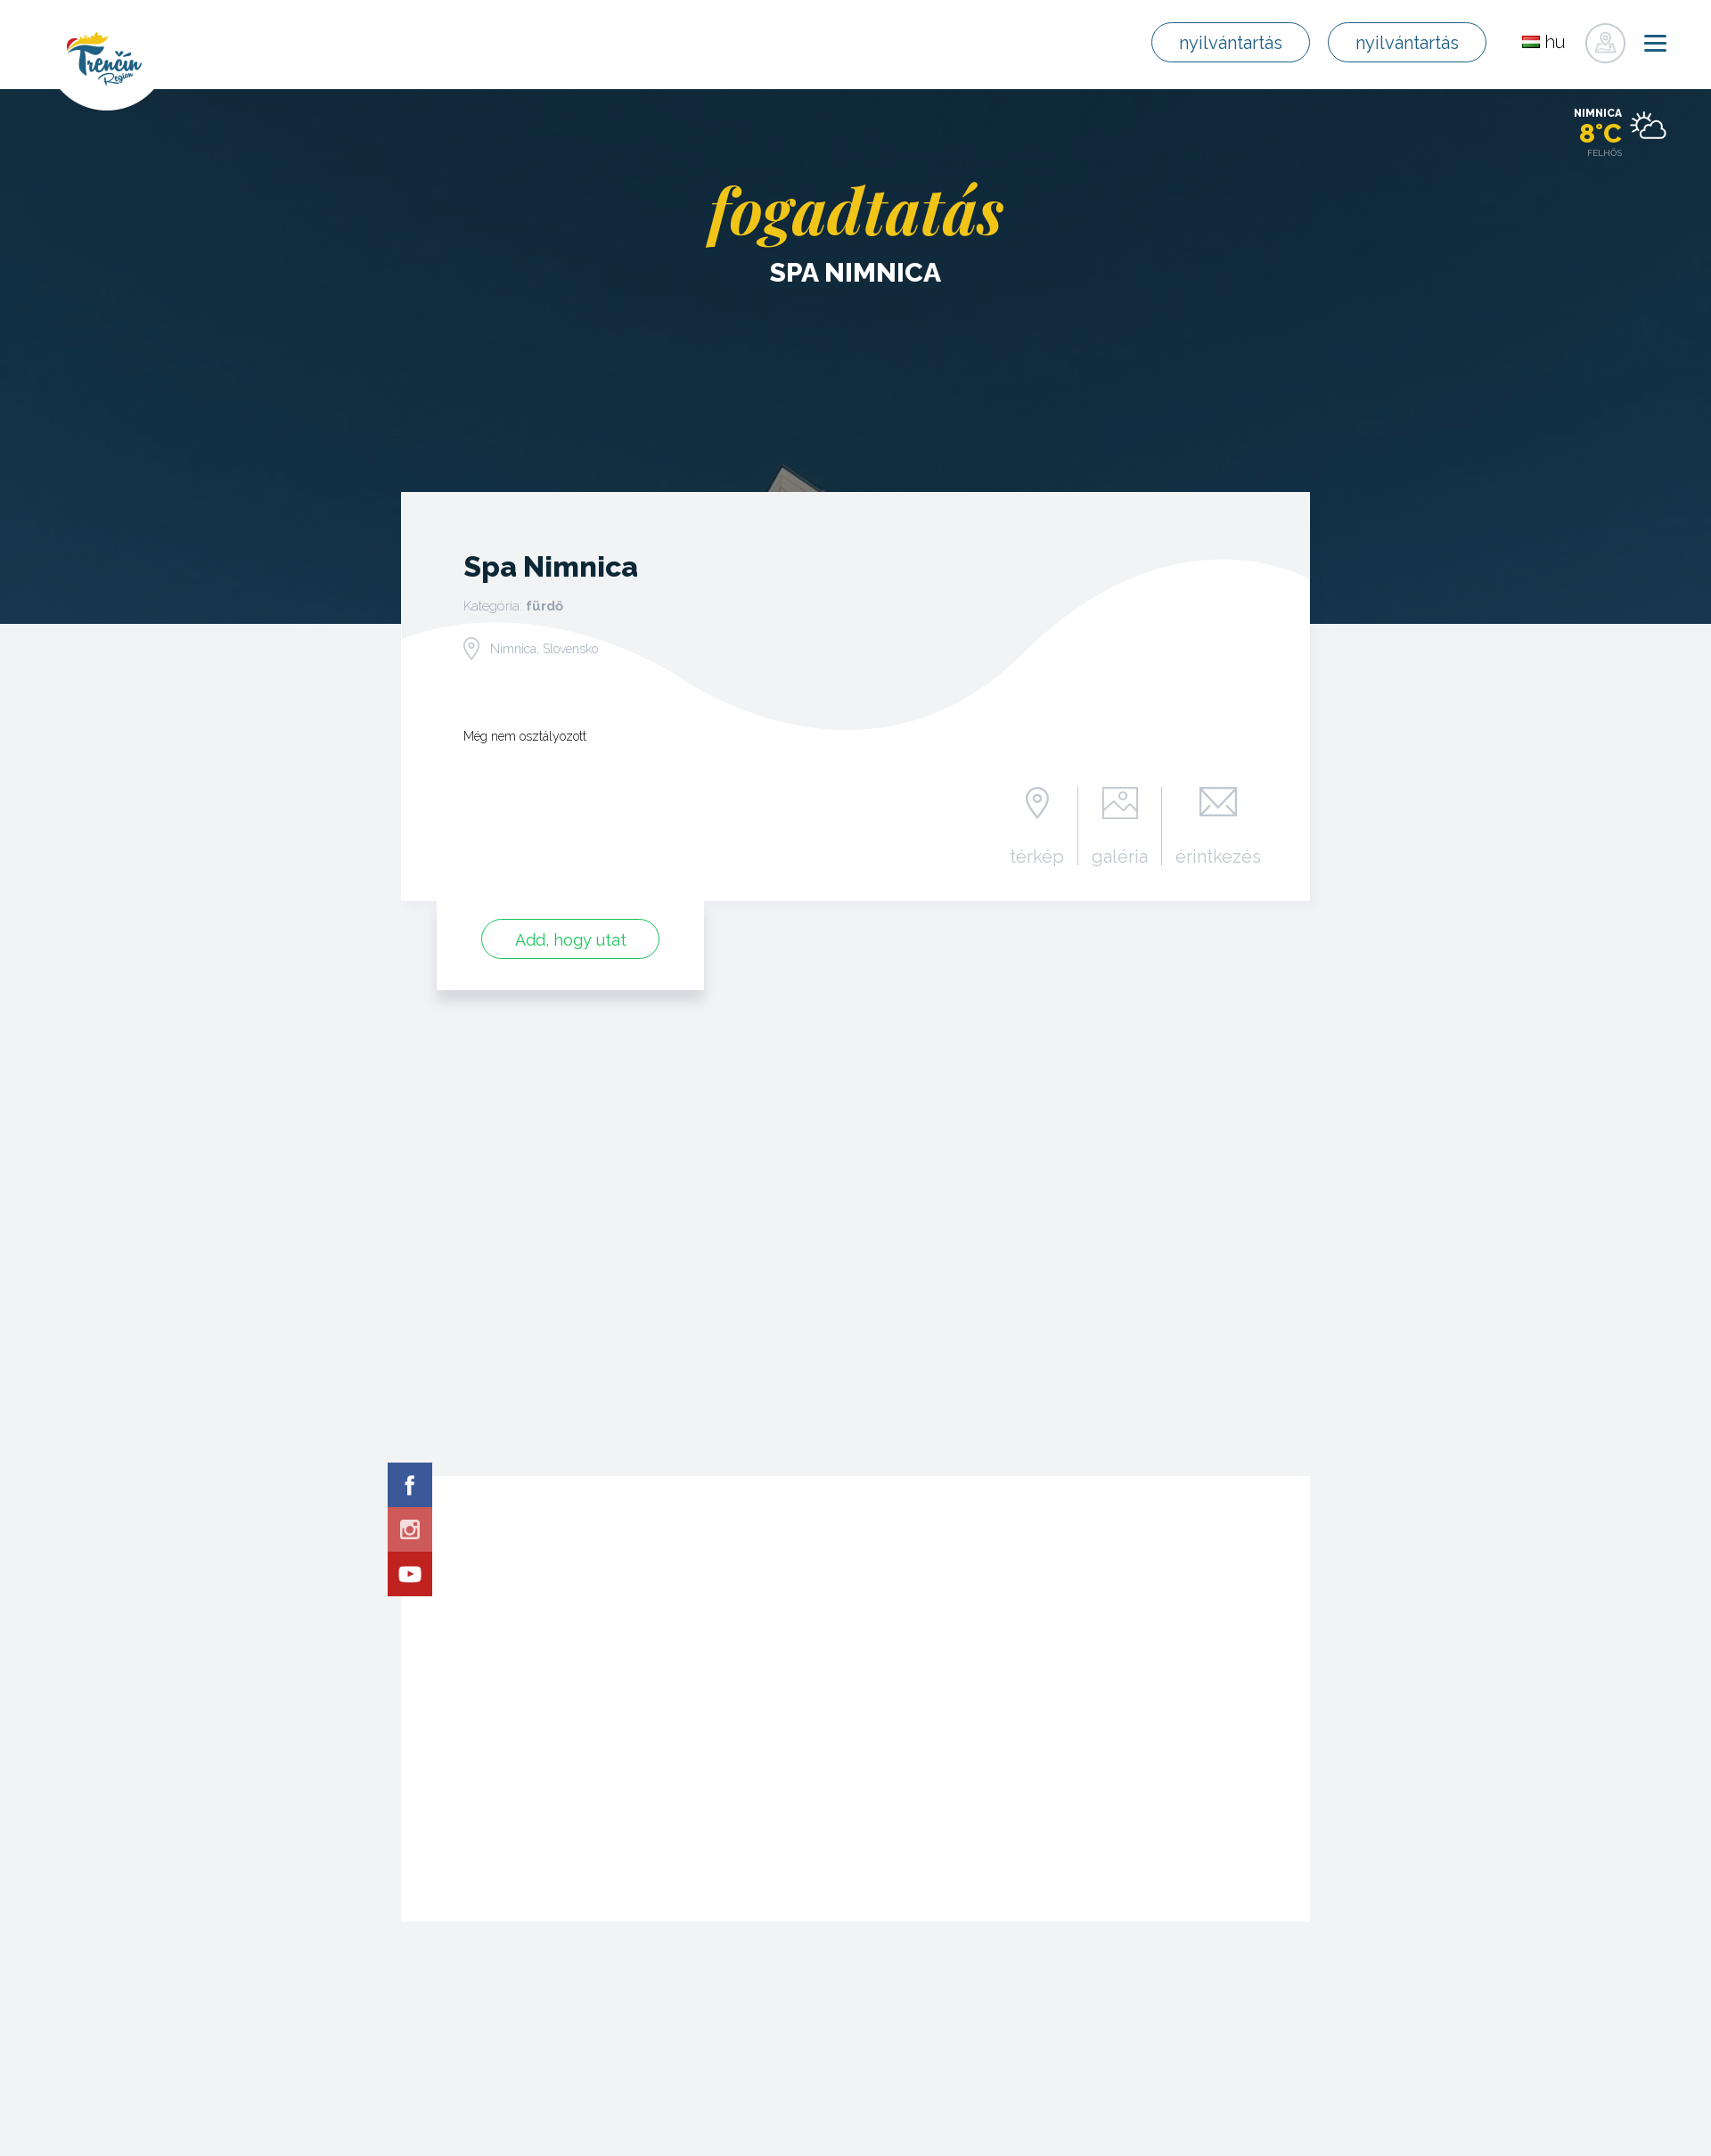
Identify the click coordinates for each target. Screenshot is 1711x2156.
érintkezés (1218, 855)
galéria (1120, 855)
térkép (1037, 855)
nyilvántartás (1235, 43)
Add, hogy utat (570, 939)
